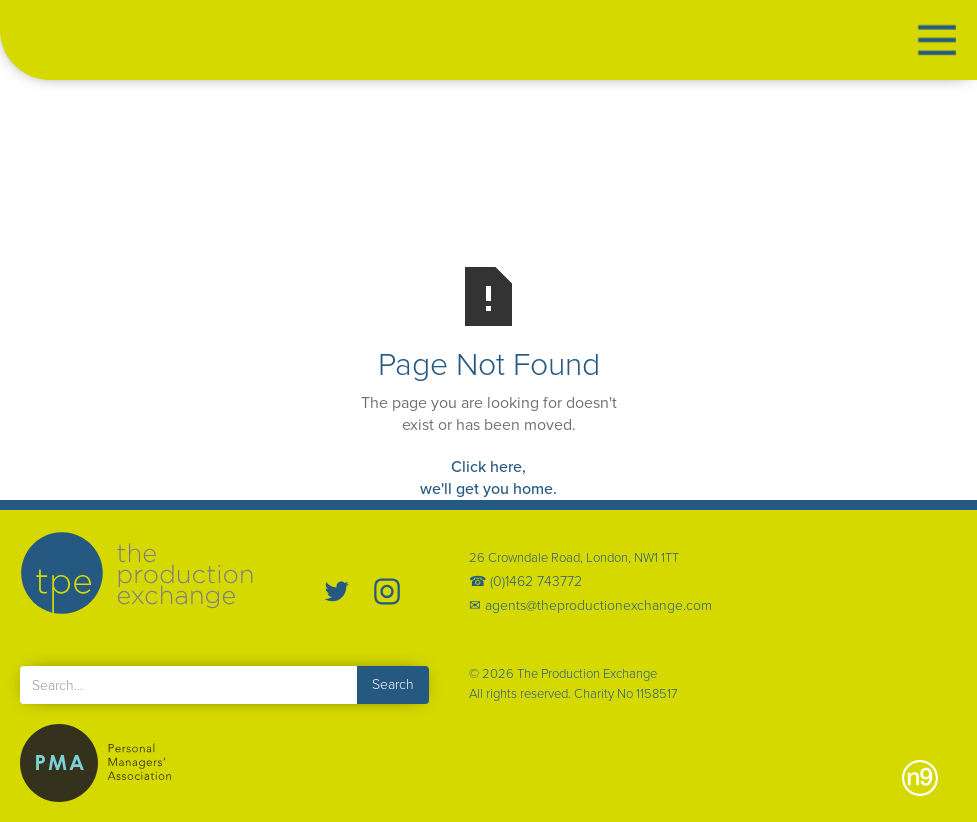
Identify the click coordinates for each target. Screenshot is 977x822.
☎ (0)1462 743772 (525, 582)
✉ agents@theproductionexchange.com (590, 606)
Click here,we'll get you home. (488, 477)
